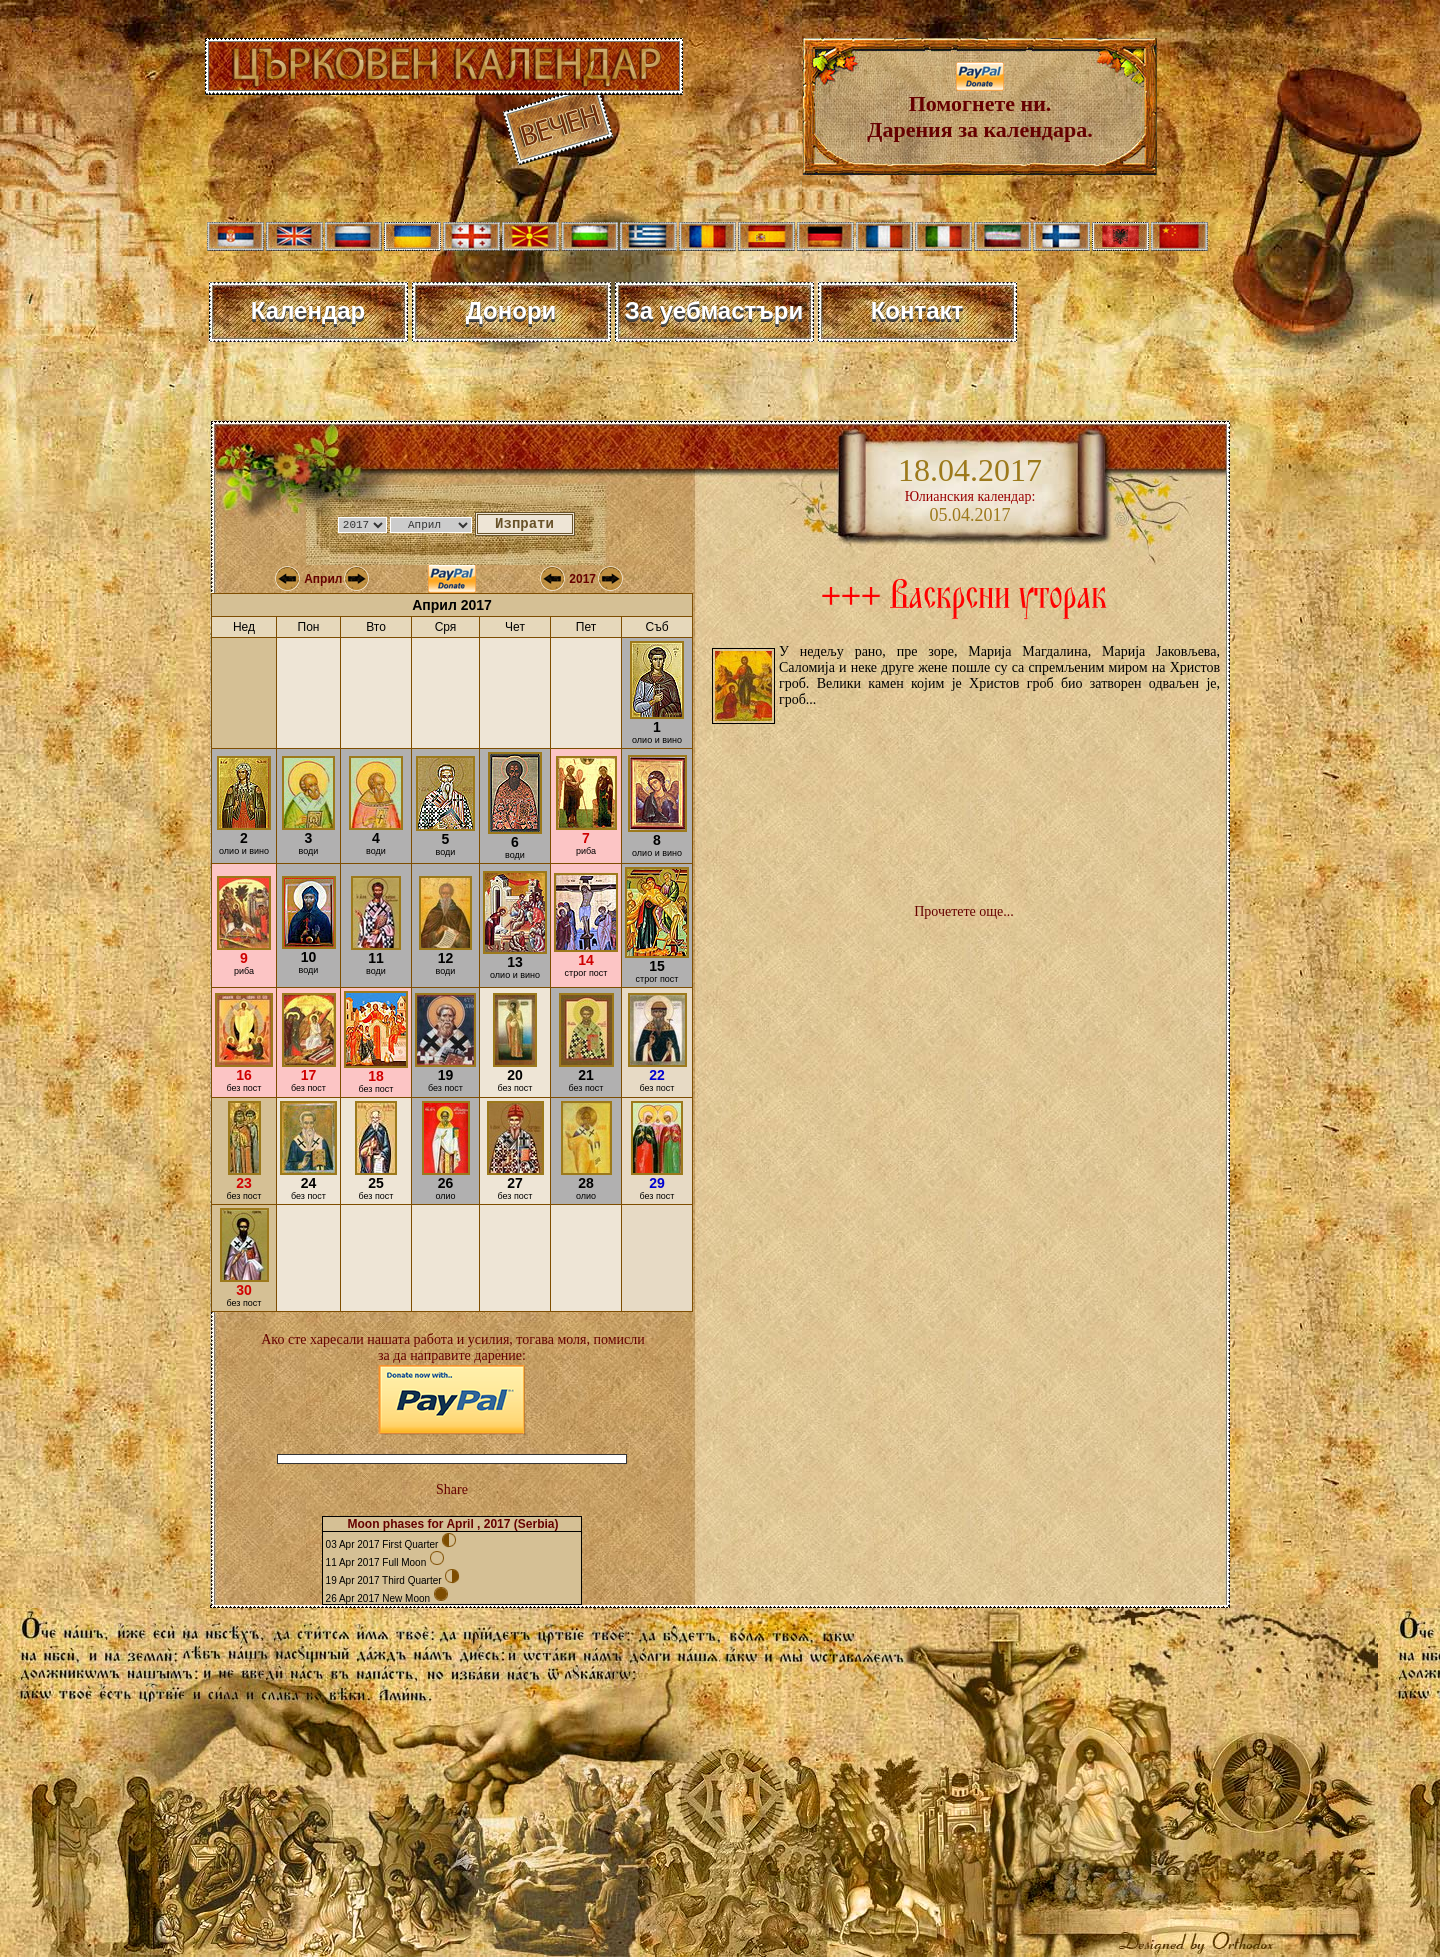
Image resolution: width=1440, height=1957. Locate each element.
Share (452, 1489)
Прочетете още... (964, 911)
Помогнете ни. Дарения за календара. (979, 106)
